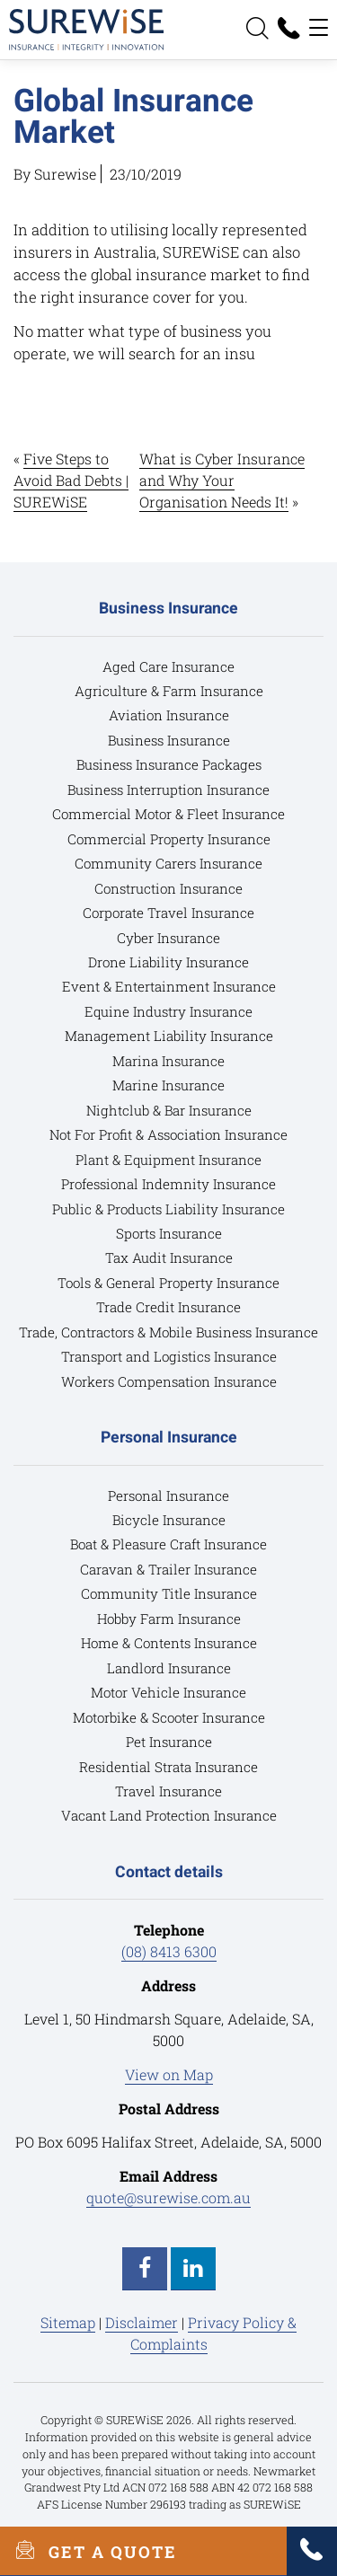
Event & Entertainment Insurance (169, 986)
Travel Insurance (168, 1791)
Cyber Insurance (168, 938)
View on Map (169, 2074)
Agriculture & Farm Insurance (169, 691)
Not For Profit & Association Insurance (168, 1134)
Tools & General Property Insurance (168, 1283)
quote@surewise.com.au (168, 2197)
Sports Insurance (169, 1233)
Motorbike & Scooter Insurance (169, 1717)
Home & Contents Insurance (169, 1643)
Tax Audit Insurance (169, 1257)
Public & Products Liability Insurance (168, 1209)
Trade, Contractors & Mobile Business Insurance (168, 1332)
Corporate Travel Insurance (168, 913)
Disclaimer (141, 2322)
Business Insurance (169, 740)
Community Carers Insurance (168, 863)
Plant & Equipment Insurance (168, 1160)
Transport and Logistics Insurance (169, 1356)
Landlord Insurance (169, 1668)
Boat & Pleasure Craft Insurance (168, 1544)
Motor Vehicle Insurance (168, 1692)
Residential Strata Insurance (168, 1767)
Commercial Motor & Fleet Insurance (168, 814)
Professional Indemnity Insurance (168, 1184)
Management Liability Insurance (169, 1036)
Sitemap (67, 2322)
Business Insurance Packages (169, 764)
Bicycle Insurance (169, 1520)
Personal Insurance (168, 1495)
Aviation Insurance (169, 715)
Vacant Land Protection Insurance (169, 1815)
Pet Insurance (169, 1742)
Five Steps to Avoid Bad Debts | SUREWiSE (71, 480)
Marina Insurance (168, 1061)
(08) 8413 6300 (169, 1951)
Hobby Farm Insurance (169, 1619)
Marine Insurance (168, 1085)
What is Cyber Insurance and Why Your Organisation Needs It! (222, 480)
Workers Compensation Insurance (169, 1381)
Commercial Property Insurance (168, 839)
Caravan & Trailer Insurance (168, 1569)
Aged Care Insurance (168, 666)
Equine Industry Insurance (168, 1011)
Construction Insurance (168, 888)
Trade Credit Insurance (168, 1307)
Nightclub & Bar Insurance (169, 1110)
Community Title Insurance (169, 1593)
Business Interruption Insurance (168, 789)
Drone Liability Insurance (168, 962)
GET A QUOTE (88, 2551)
